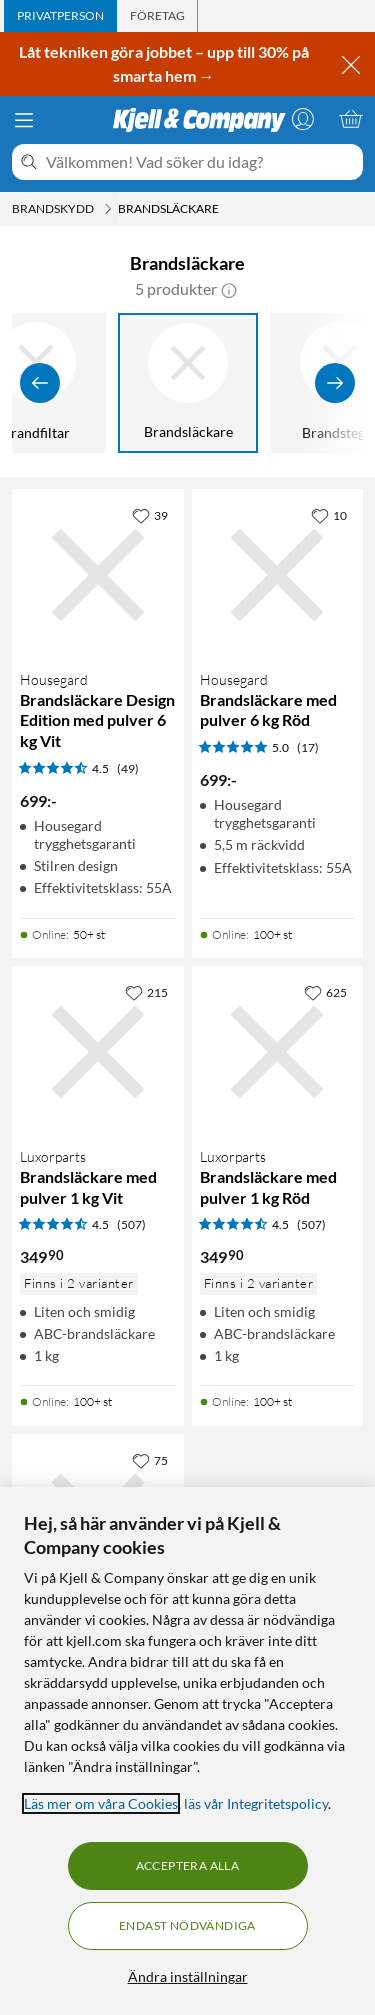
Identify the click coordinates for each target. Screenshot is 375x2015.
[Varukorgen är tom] (351, 119)
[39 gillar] (150, 515)
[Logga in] (303, 119)
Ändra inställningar (188, 1976)
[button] (229, 289)
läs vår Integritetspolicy (256, 1803)
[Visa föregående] (40, 383)
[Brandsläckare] (188, 383)
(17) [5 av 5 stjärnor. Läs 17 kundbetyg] (308, 747)
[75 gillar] (150, 1460)
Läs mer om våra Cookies (101, 1803)
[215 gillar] (146, 992)
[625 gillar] (325, 992)
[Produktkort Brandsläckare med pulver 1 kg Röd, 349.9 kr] (278, 1052)
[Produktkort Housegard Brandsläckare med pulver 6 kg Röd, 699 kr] (278, 575)
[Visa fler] (335, 383)
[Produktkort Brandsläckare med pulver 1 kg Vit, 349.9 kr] (98, 1052)
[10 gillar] (329, 515)
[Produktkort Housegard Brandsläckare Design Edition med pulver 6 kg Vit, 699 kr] (98, 575)
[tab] (60, 16)
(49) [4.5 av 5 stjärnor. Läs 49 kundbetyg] (128, 768)
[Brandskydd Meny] (108, 209)
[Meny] (24, 120)
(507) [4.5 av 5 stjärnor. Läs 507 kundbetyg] (131, 1224)
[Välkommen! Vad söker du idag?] (200, 162)
